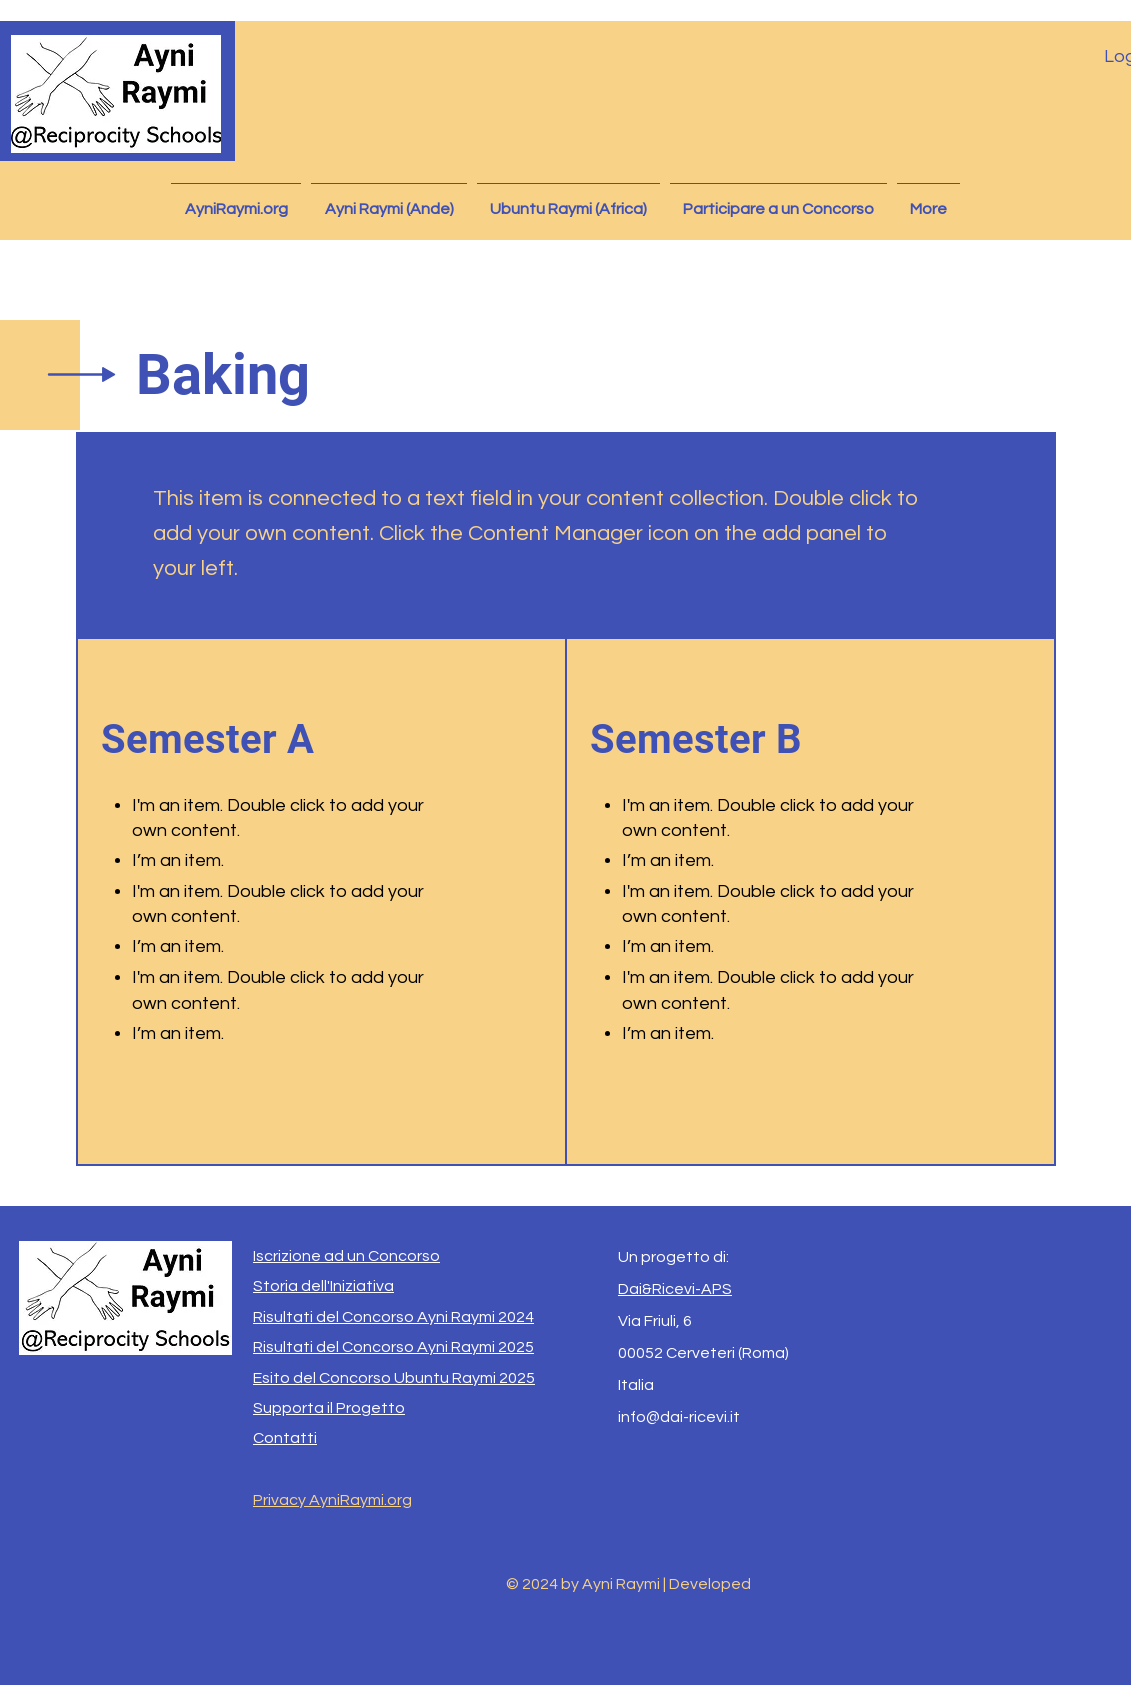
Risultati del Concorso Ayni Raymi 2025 (393, 1347)
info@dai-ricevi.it (679, 1417)
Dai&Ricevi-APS (675, 1289)
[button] (389, 200)
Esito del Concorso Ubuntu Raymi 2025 (394, 1378)
